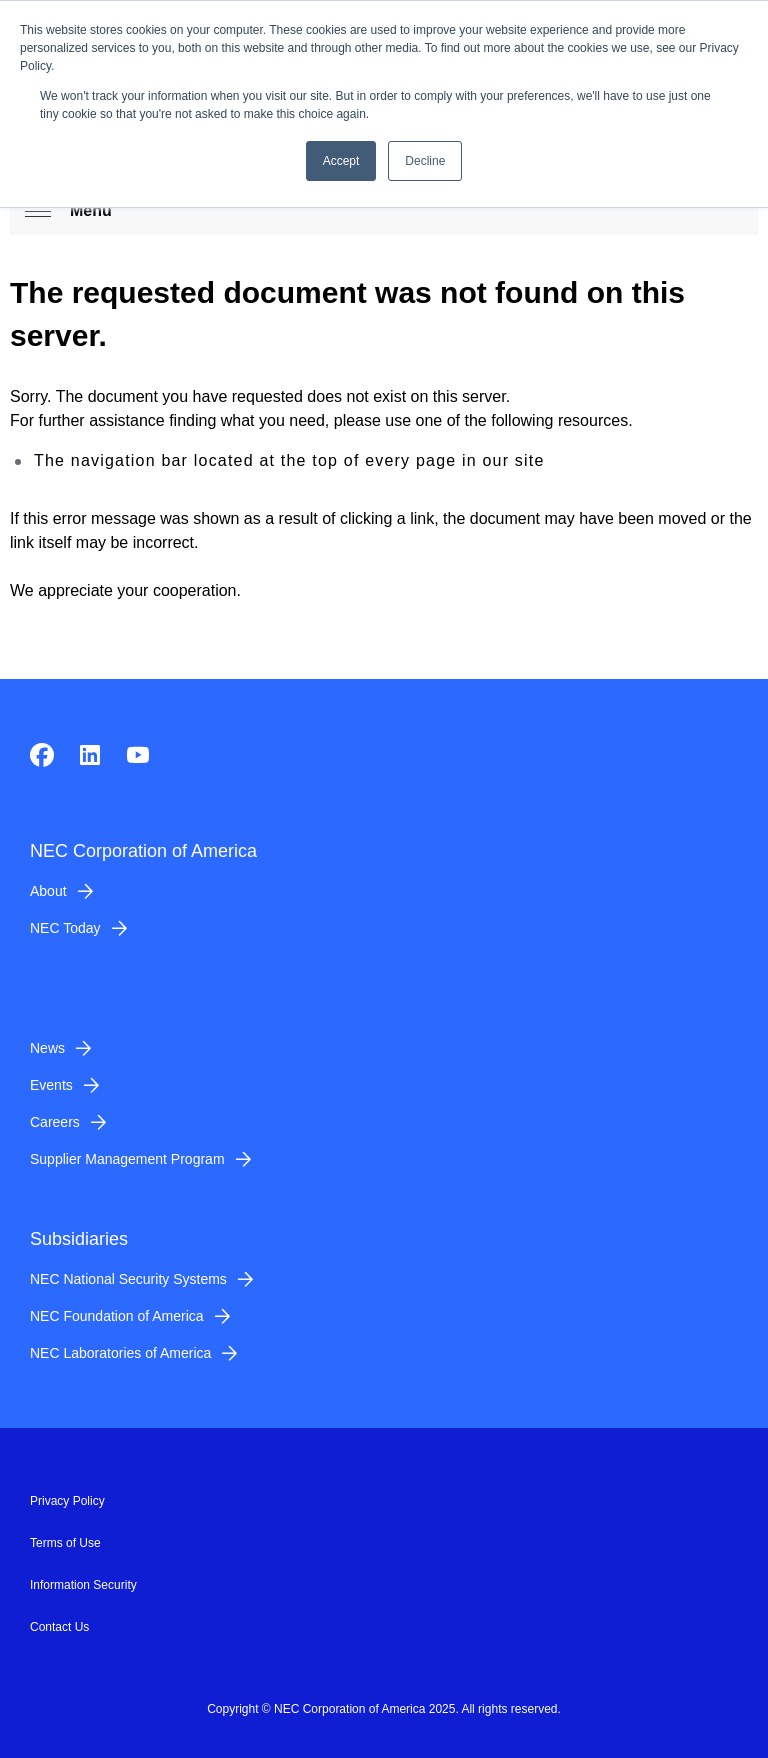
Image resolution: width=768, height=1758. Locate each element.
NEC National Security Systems (128, 1279)
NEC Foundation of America (117, 1316)
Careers (55, 1122)
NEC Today (65, 928)
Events (51, 1085)
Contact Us (59, 1627)
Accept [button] (341, 161)
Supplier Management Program (127, 1159)
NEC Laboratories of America (120, 1353)
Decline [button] (425, 161)
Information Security (83, 1585)
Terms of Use (65, 1543)
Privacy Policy (67, 1501)
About (48, 891)
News (47, 1048)
